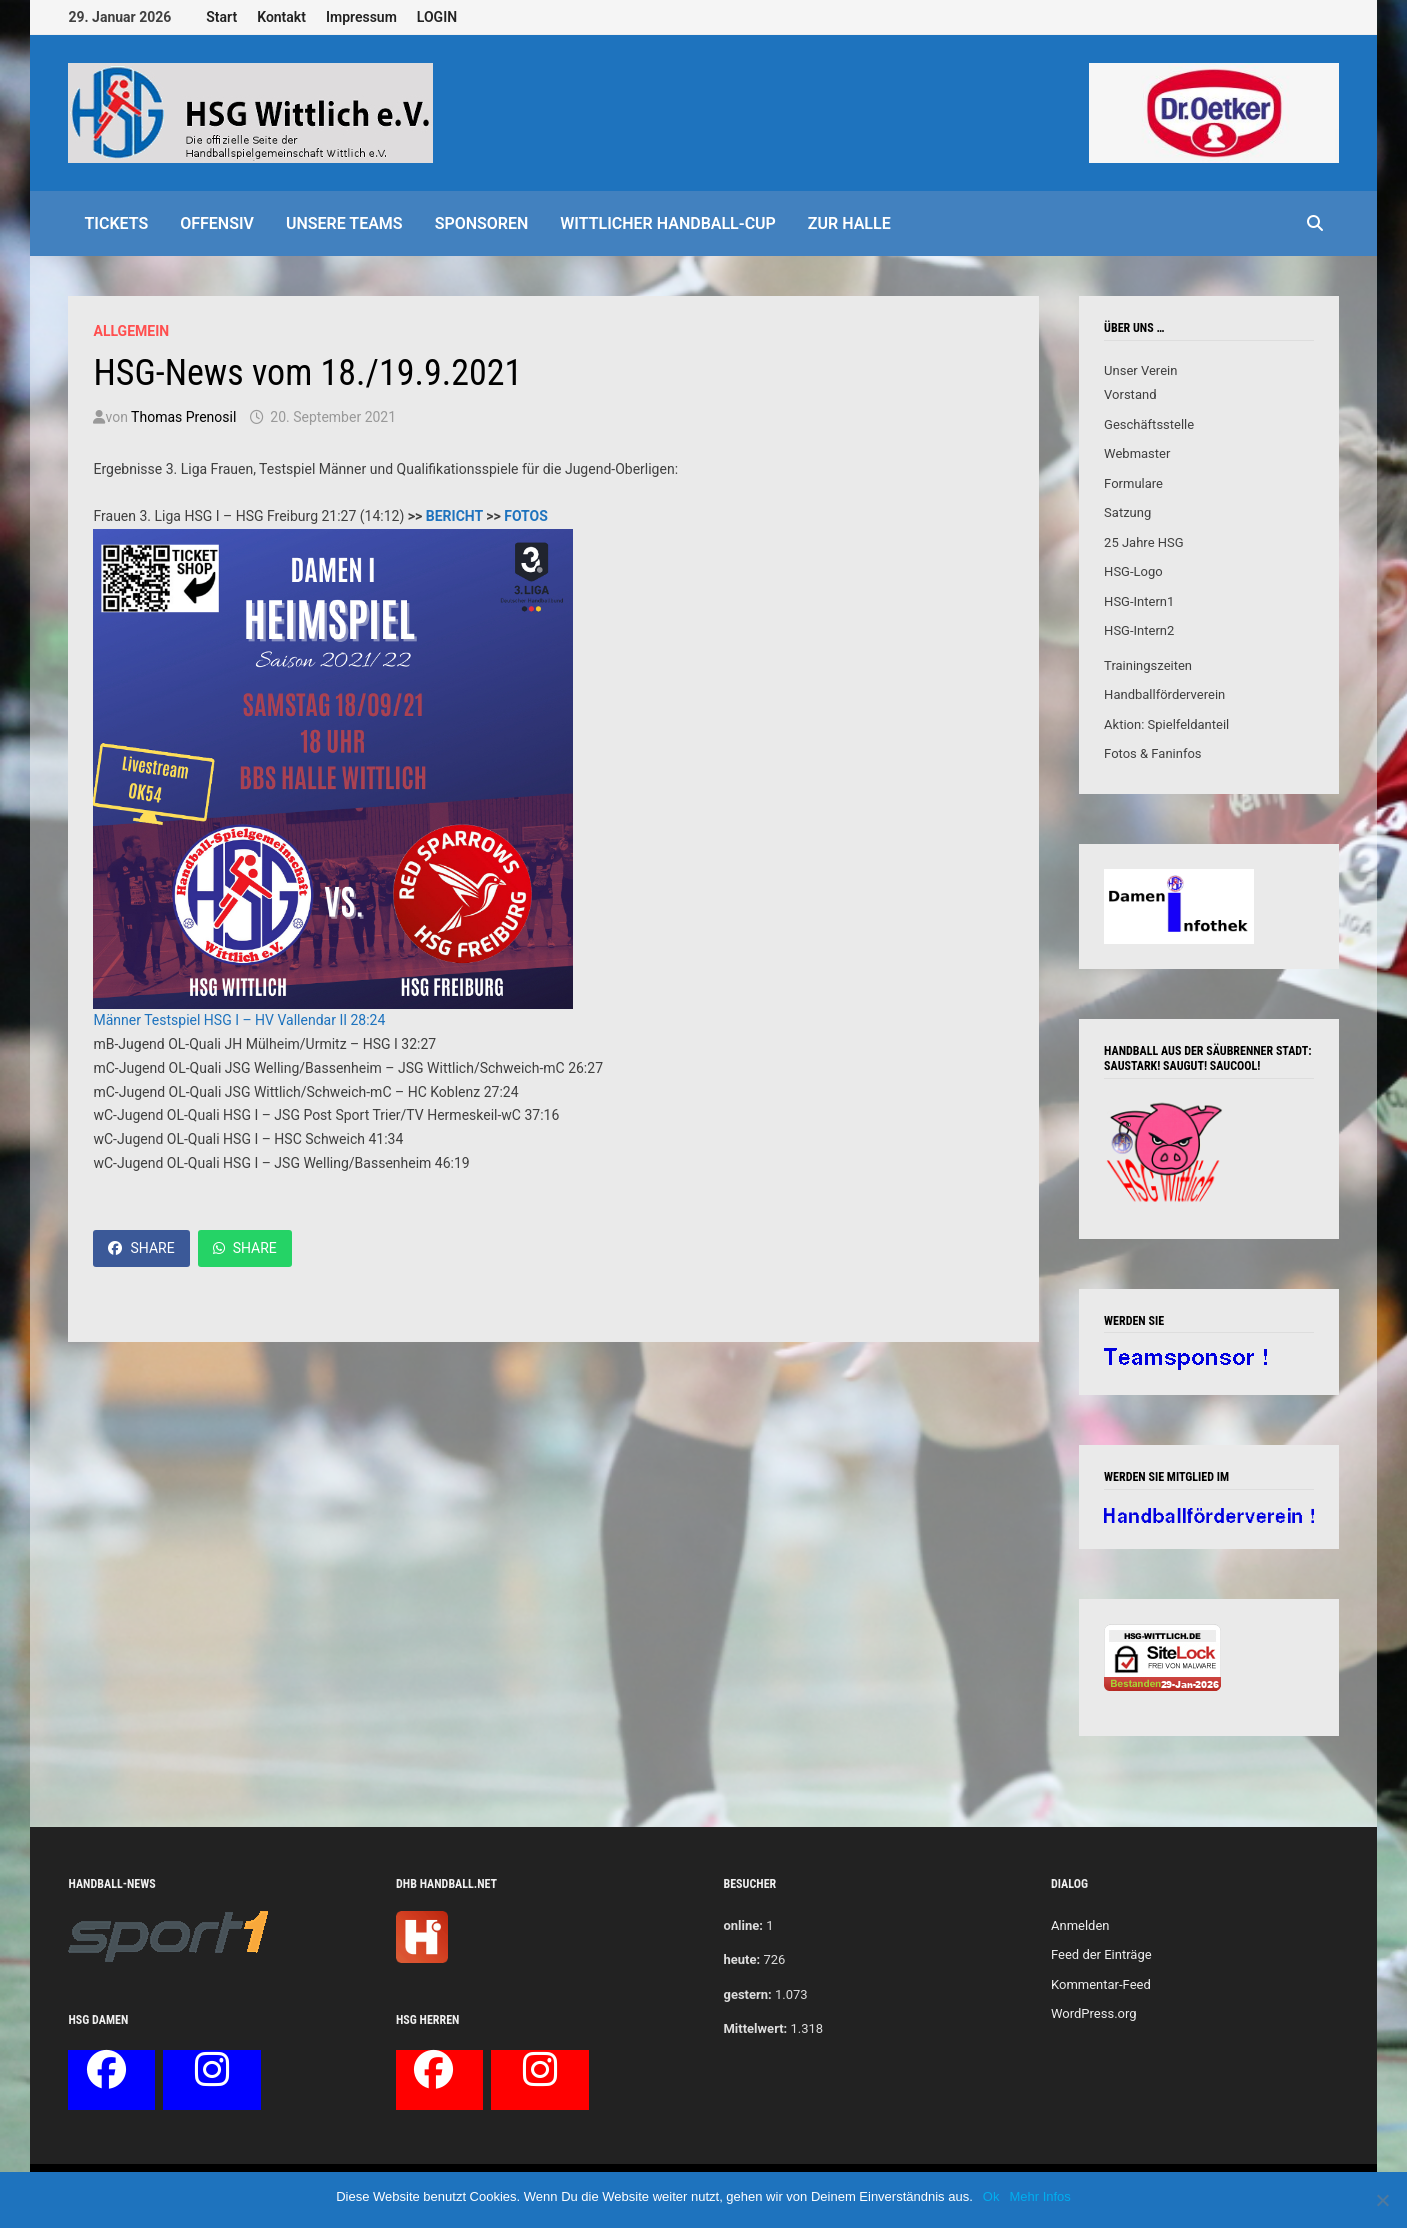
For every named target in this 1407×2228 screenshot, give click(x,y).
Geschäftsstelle (1149, 424)
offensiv (217, 223)
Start (221, 17)
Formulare (1133, 483)
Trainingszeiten (1148, 665)
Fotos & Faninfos (1152, 753)
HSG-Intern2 (1139, 630)
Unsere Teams (344, 223)
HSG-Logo (1133, 571)
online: (742, 1925)
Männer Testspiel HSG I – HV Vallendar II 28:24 (239, 1020)
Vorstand (1130, 394)
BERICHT (454, 516)
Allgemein (131, 331)
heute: (741, 1959)
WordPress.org (1094, 2013)
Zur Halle (849, 223)
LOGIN (437, 17)
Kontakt (281, 17)
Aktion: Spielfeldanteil (1166, 724)
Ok (991, 2196)
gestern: (747, 1994)
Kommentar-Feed (1101, 1984)
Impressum (361, 17)
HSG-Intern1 (1139, 601)
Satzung (1127, 512)
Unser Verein (1140, 370)
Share (141, 1248)
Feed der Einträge (1101, 1954)
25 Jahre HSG (1144, 542)
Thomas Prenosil (183, 417)
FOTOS (526, 516)
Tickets (116, 223)
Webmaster (1137, 453)
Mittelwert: (755, 2028)
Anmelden (1080, 1925)
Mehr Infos (1039, 2196)
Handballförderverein (1164, 694)
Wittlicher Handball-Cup (668, 223)
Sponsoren (482, 223)
